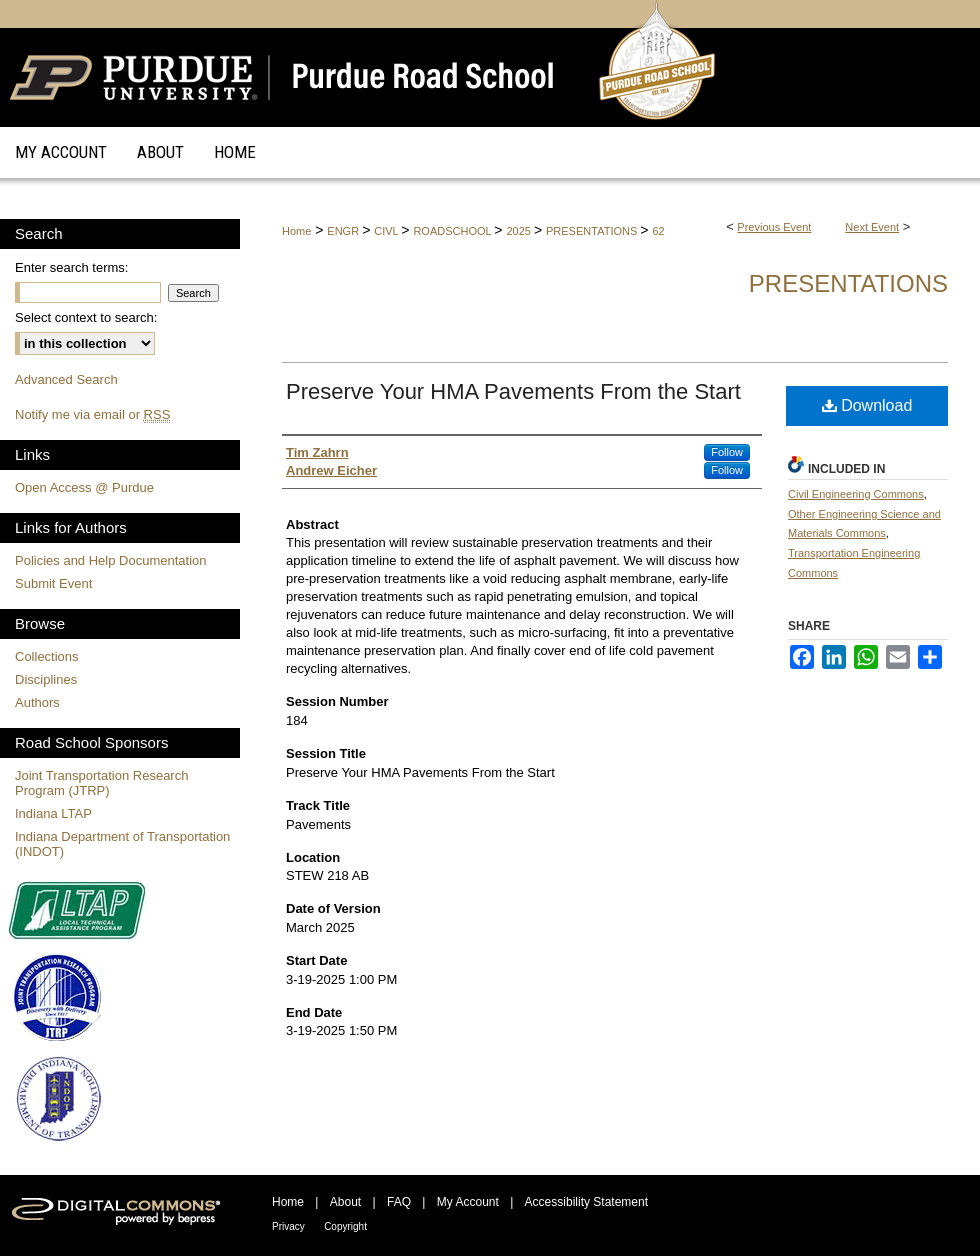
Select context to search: (86, 317)
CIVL (387, 231)
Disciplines (46, 679)
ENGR (344, 231)
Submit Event (53, 583)
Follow (727, 452)
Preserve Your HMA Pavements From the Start (513, 391)
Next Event (872, 227)
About (345, 1202)
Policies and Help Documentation (111, 560)
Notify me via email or (92, 414)
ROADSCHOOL (453, 231)
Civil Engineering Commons (856, 494)
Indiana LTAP (53, 813)
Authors (37, 702)
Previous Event (774, 227)
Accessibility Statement (586, 1202)
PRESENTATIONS (593, 231)
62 (658, 231)
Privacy (288, 1226)
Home (296, 231)
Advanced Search (66, 379)
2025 (520, 231)
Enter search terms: (71, 267)
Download (867, 405)
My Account (468, 1202)
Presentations (848, 283)
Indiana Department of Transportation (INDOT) (122, 844)
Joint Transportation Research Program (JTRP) (101, 783)
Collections (47, 656)
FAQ (399, 1202)
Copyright (345, 1226)
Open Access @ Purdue (84, 487)
